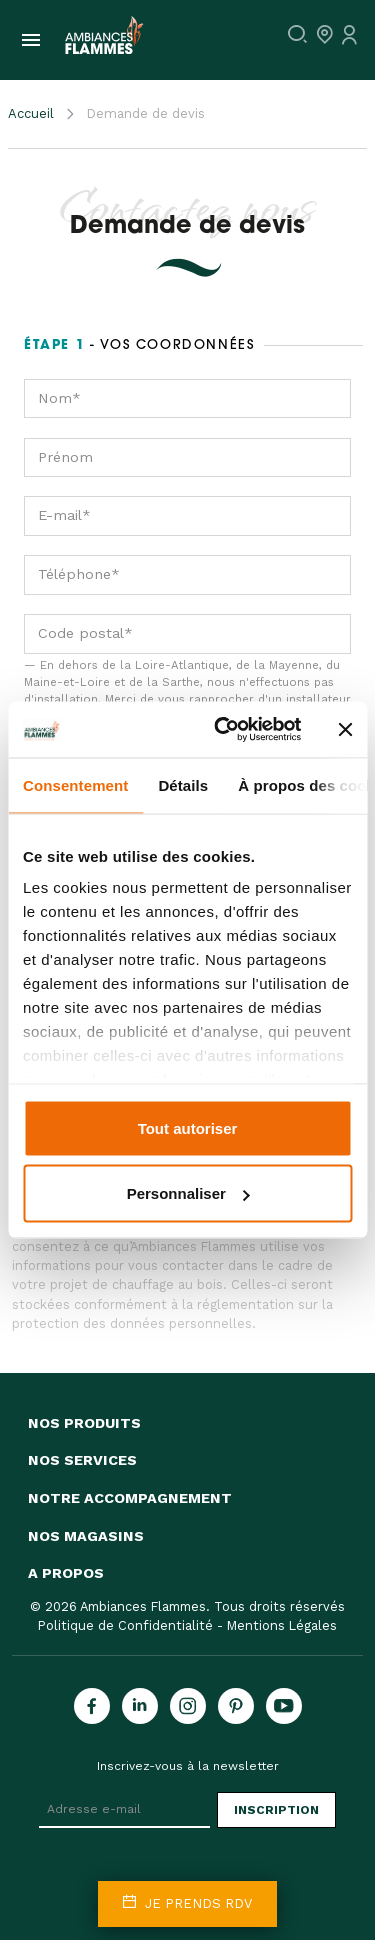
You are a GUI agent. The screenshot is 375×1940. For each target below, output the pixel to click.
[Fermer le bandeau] (345, 729)
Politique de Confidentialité (125, 1625)
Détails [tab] (183, 784)
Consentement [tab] (75, 784)
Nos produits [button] (84, 1423)
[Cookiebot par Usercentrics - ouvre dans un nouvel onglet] (223, 730)
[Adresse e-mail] (124, 1810)
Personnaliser (188, 1193)
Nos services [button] (82, 1460)
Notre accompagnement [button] (130, 1498)
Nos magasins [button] (86, 1536)
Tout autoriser (188, 1127)
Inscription (276, 1810)
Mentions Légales (282, 1625)
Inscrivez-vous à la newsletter (188, 1766)
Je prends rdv (187, 1903)
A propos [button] (66, 1573)
